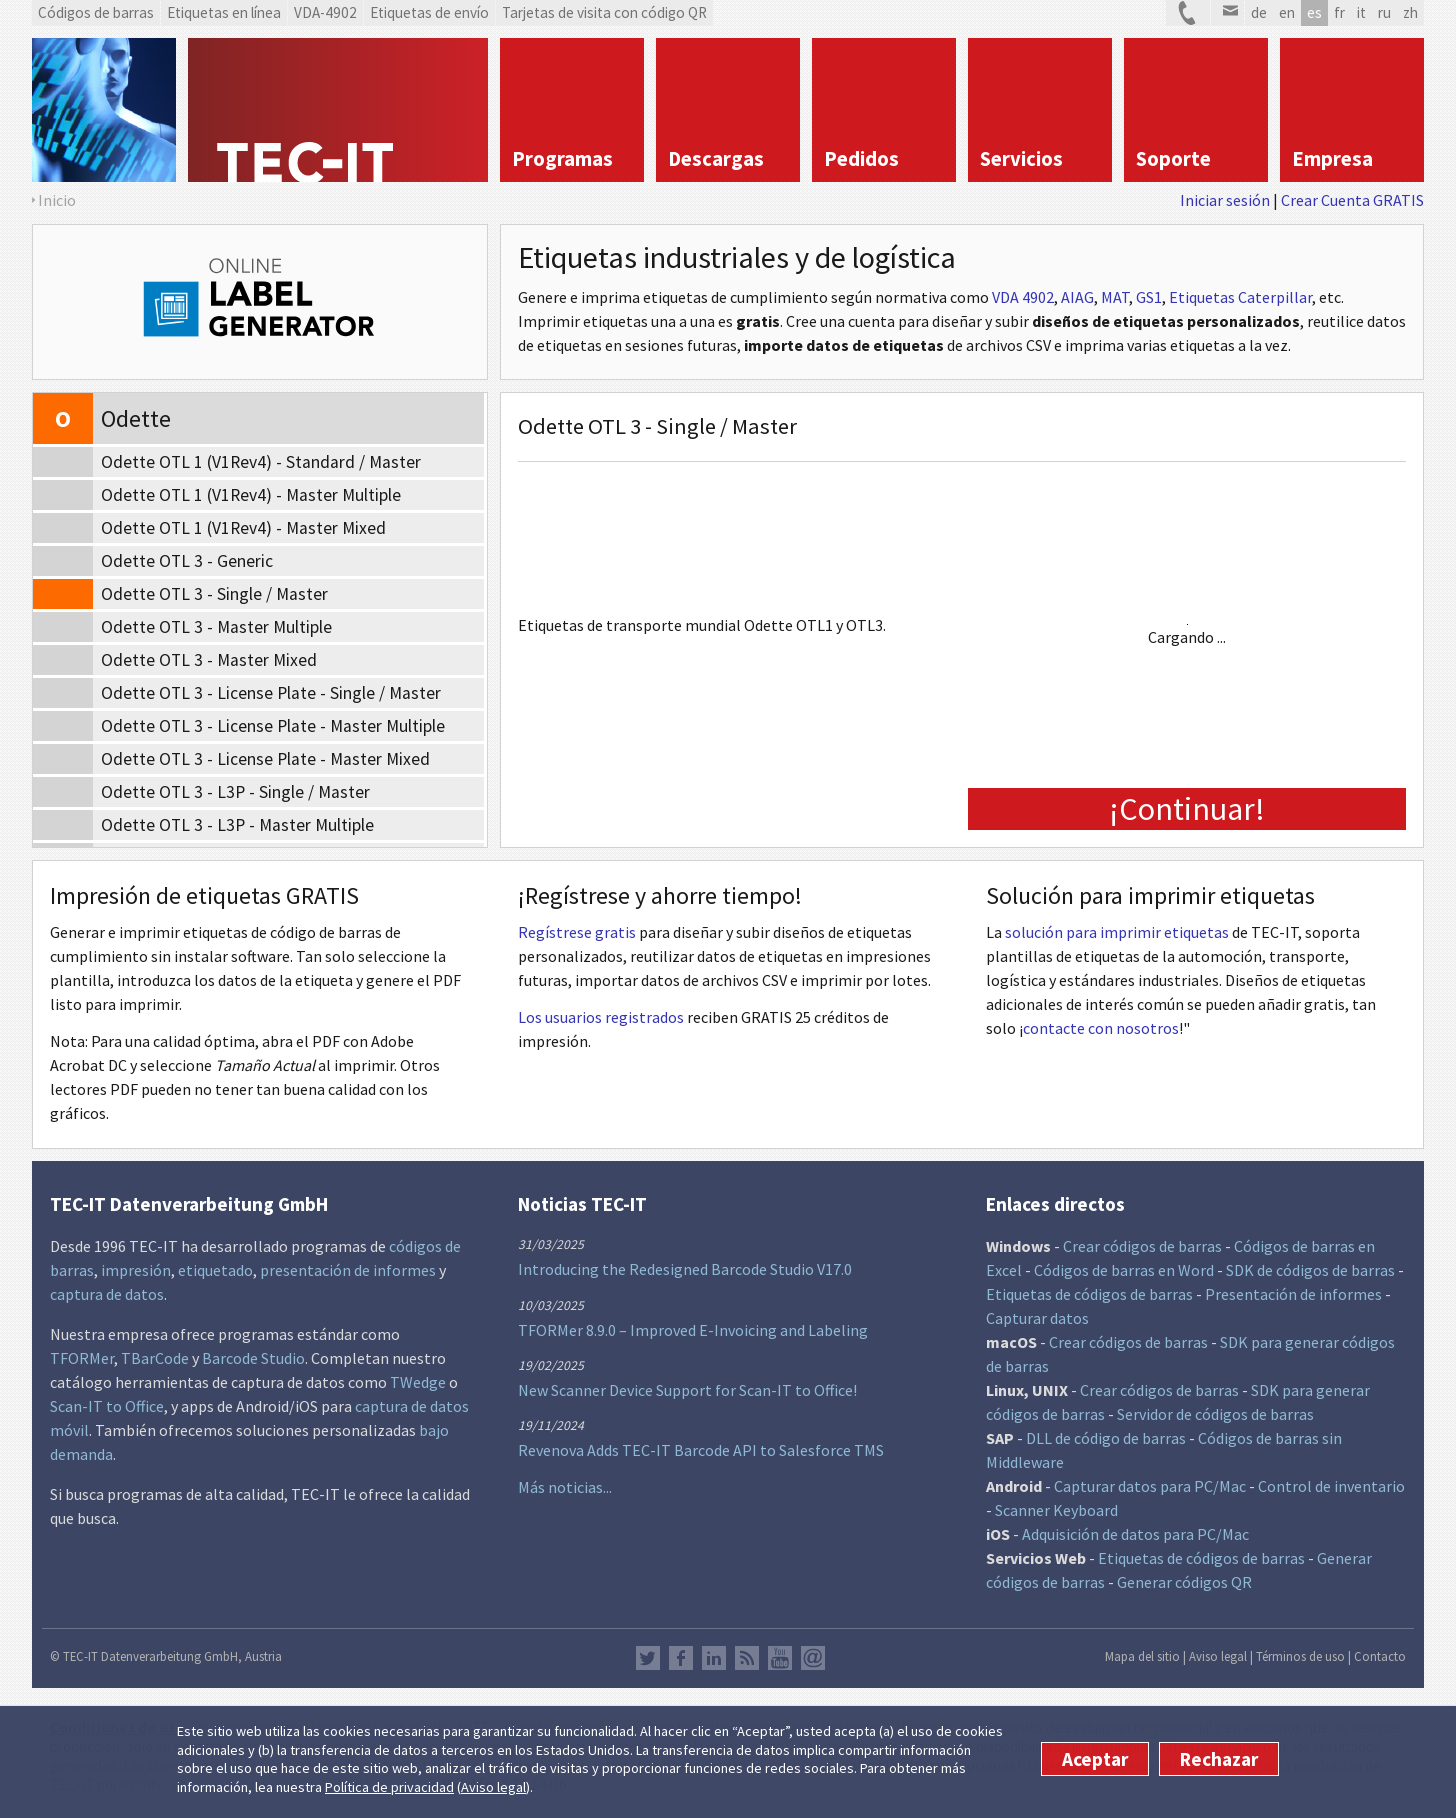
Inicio (57, 200)
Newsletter (813, 1658)
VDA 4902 (1023, 297)
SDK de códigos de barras (1310, 1270)
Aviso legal (493, 1787)
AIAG (1077, 297)
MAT (1115, 297)
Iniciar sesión (1225, 200)
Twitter (648, 1658)
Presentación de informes (1293, 1294)
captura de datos (107, 1294)
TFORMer (82, 1358)
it (1361, 12)
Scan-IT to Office (107, 1406)
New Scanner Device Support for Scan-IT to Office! (687, 1390)
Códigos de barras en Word (1124, 1270)
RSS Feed (747, 1658)
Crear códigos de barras (1142, 1246)
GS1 (1149, 297)
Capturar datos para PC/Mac (1150, 1486)
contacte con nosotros (1101, 1028)
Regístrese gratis (577, 932)
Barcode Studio (253, 1358)
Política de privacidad (389, 1787)
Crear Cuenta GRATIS (1352, 200)
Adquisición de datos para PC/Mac (1135, 1534)
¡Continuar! (1187, 809)
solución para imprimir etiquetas (1117, 932)
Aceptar (1095, 1759)
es (1314, 12)
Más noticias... (565, 1487)
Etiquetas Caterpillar (1240, 297)
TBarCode (155, 1358)
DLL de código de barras (1106, 1438)
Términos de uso (1300, 1656)
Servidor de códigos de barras (1215, 1414)
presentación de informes (348, 1270)
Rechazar (1219, 1759)
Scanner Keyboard (1056, 1510)
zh (1410, 12)
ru (1384, 12)
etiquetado (215, 1270)
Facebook (681, 1658)
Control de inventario (1331, 1486)
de (1259, 12)
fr (1339, 12)
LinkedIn (714, 1658)
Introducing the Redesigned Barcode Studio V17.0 (685, 1269)
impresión (136, 1270)
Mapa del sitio (1142, 1656)
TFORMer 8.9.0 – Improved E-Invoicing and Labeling (693, 1330)
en (1287, 12)
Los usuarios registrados (601, 1017)
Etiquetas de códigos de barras (1089, 1294)
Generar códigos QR (1184, 1582)
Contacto (1380, 1656)
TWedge (418, 1382)
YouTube (780, 1658)
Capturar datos (1037, 1318)
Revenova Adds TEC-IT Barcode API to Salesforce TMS (701, 1450)
